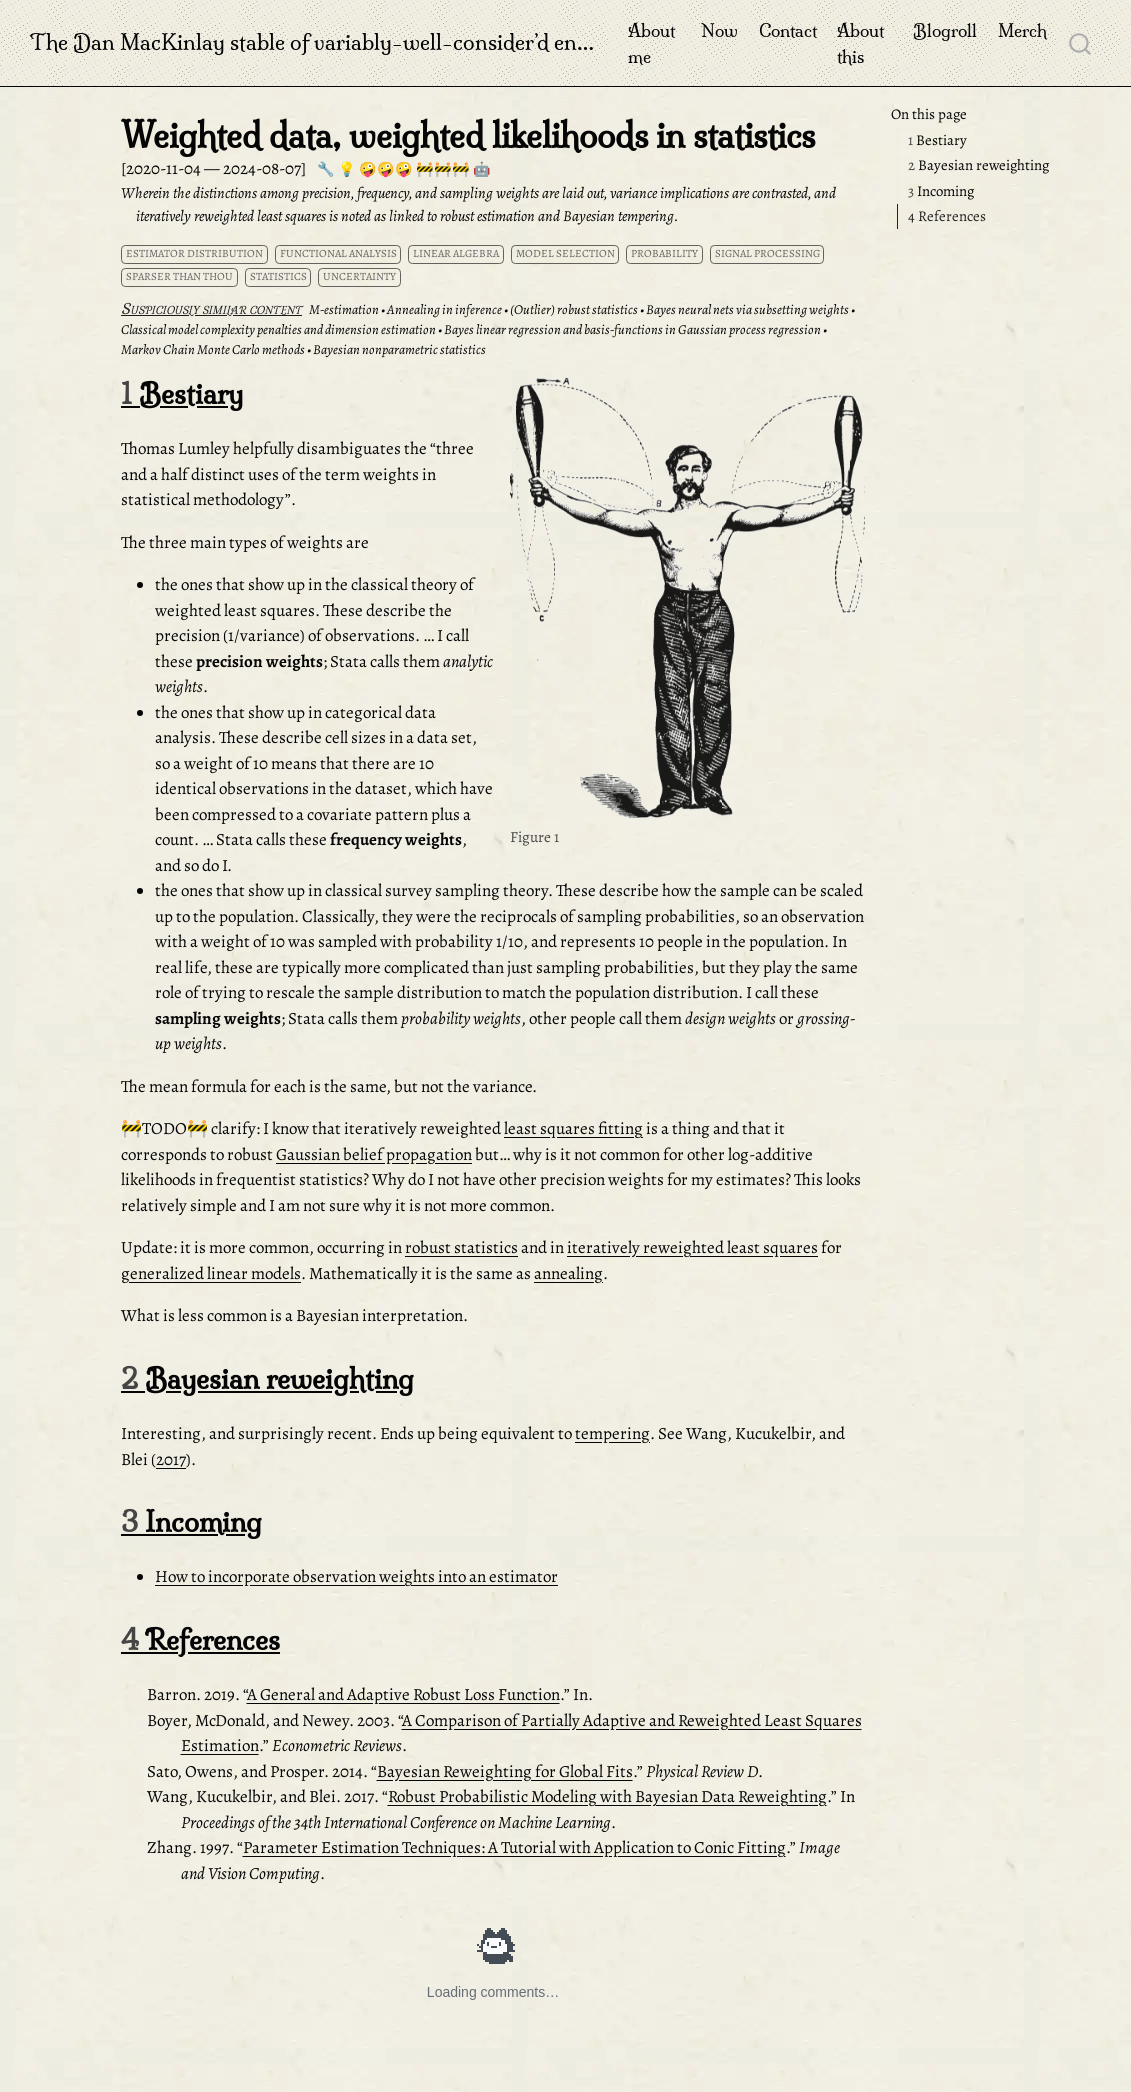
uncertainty (359, 276)
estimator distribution (194, 253)
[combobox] (1081, 43)
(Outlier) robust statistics (574, 309)
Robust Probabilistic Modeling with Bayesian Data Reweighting (607, 1796)
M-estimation (344, 309)
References (947, 216)
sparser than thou (179, 276)
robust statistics (461, 1247)
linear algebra (456, 253)
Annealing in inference (444, 309)
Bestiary (937, 140)
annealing (568, 1273)
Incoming (941, 191)
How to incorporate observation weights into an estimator (356, 1576)
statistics (278, 276)
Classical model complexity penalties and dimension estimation (278, 329)
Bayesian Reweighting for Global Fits (505, 1771)
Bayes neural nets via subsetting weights (747, 309)
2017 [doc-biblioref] (171, 1459)
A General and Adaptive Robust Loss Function (403, 1694)
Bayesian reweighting (978, 165)
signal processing (767, 253)
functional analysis (338, 253)
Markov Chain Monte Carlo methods (213, 349)
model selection (565, 253)
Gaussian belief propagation (374, 1154)
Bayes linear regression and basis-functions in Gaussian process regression (632, 329)
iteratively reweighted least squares (692, 1247)
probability (664, 253)
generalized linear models (211, 1273)
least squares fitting (573, 1128)
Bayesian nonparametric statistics (399, 349)
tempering (612, 1433)
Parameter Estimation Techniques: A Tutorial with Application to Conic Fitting (514, 1847)
